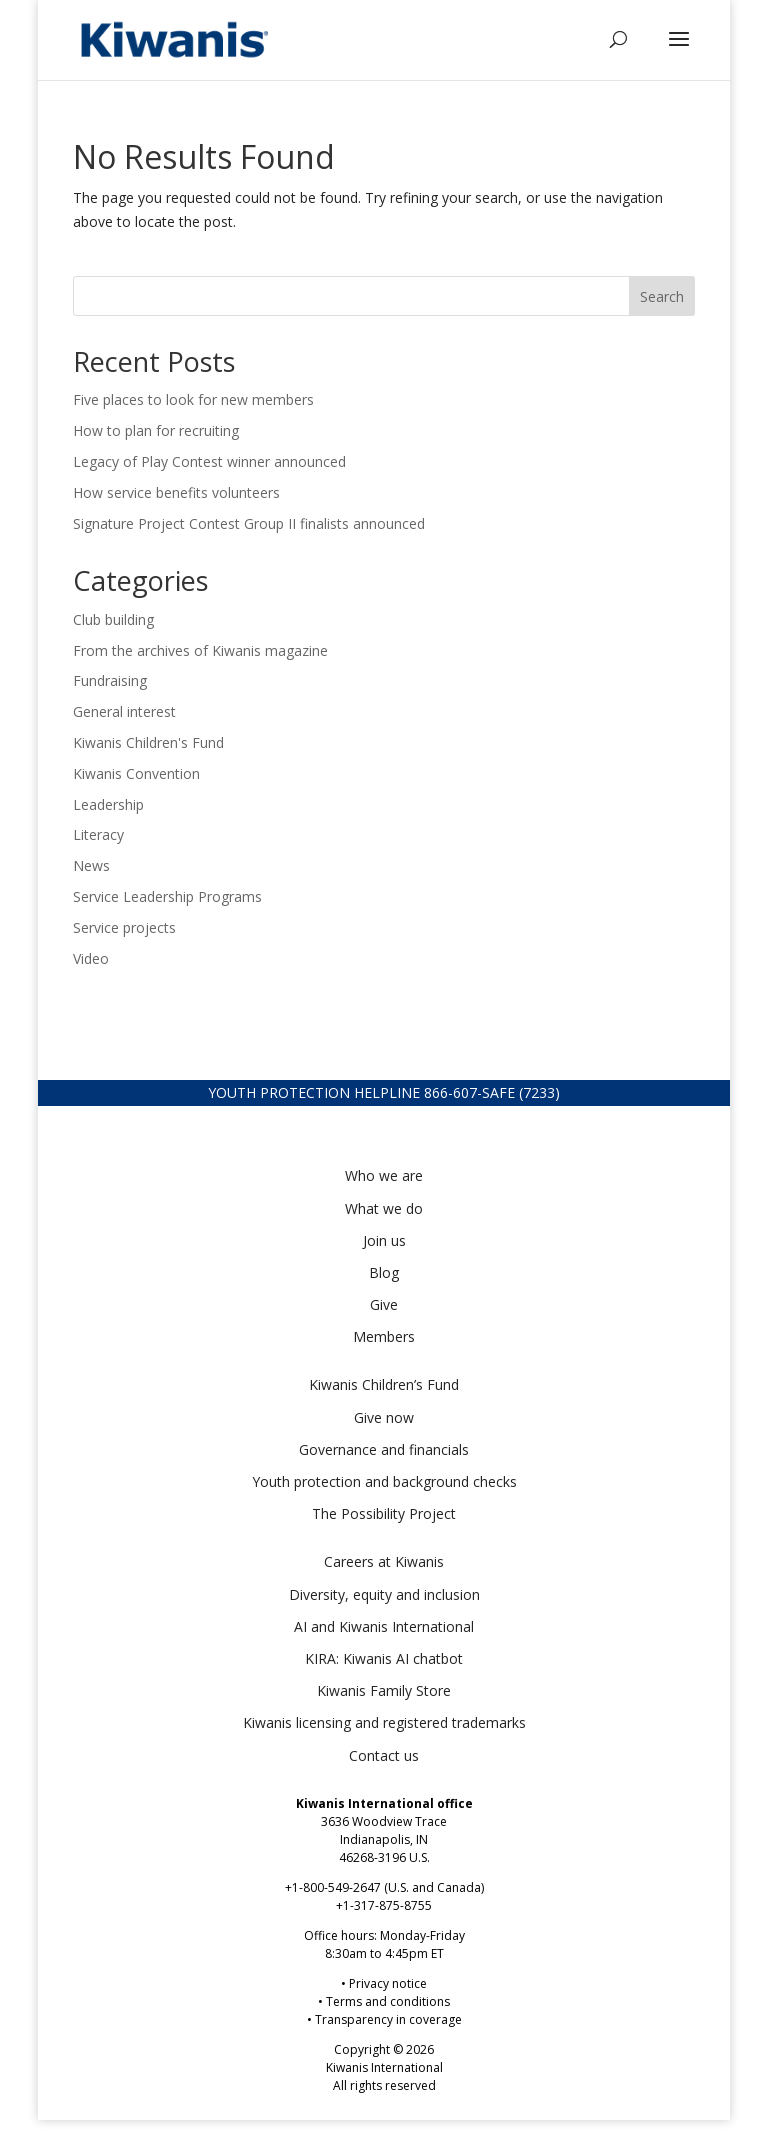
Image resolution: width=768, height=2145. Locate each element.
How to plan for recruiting (158, 430)
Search (662, 296)
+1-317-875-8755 (384, 1905)
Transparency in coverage (388, 2019)
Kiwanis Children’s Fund (384, 1384)
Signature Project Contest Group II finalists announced (249, 523)
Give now (384, 1417)
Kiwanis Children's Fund (148, 742)
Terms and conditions (388, 2001)
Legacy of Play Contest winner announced (209, 461)
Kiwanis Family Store (384, 1690)
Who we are (384, 1175)
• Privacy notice (384, 1983)
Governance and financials (384, 1449)
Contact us (384, 1755)
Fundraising (110, 680)
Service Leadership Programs (167, 896)
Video (91, 958)
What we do (384, 1208)
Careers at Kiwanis (384, 1561)
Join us (384, 1240)
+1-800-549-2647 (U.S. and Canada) (384, 1887)
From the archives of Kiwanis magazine (200, 650)
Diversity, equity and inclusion (384, 1594)
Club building (113, 619)
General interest (124, 711)
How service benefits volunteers (178, 492)
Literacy (98, 834)
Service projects (124, 927)
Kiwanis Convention (136, 773)
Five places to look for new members (193, 399)
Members (384, 1336)
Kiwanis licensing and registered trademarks (384, 1722)
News (91, 865)
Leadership (108, 804)
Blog (384, 1272)
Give (384, 1304)
